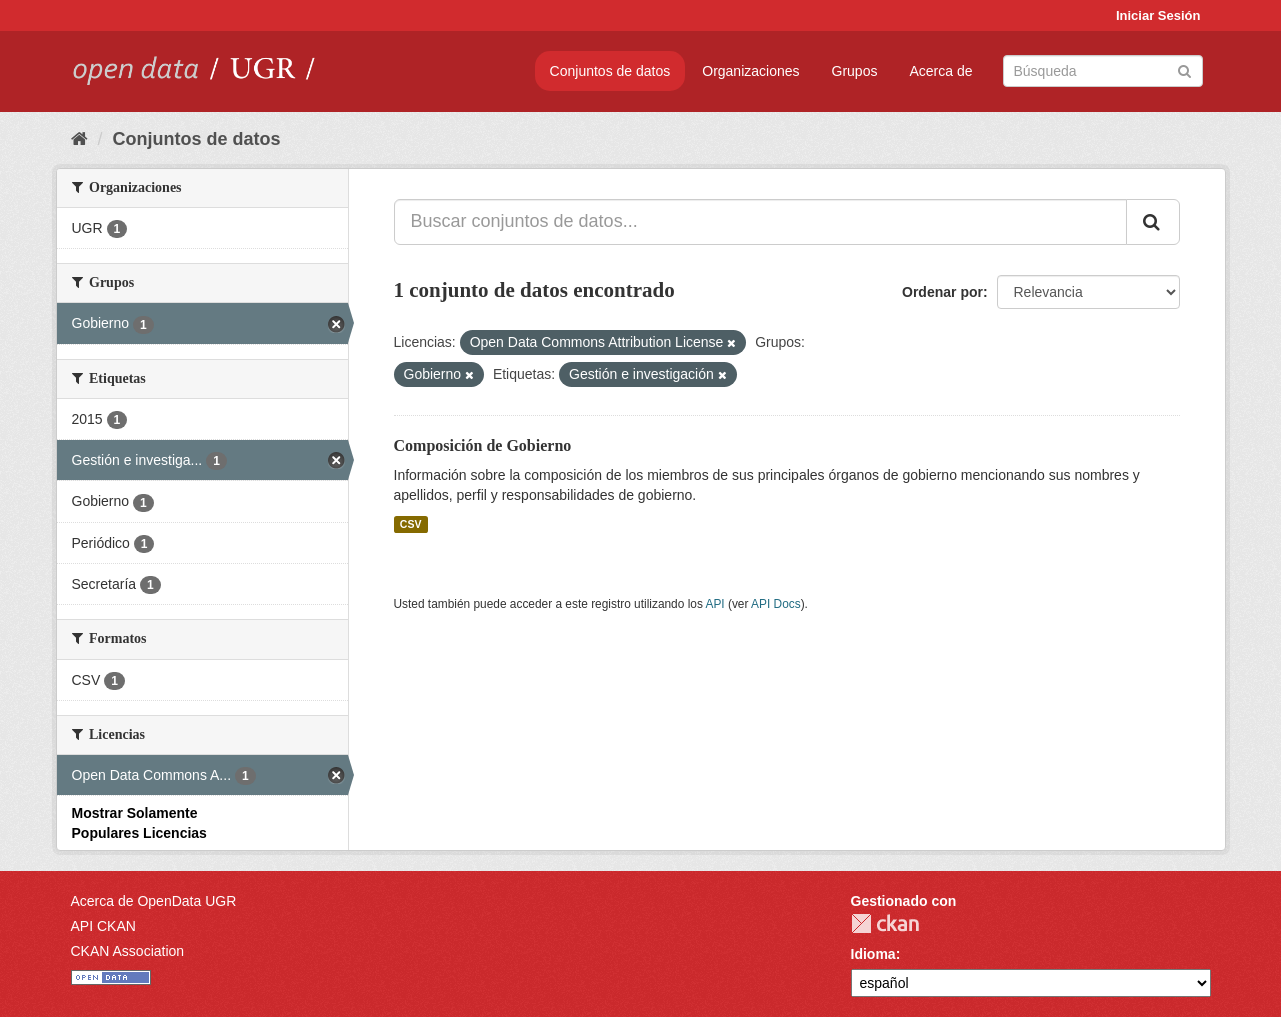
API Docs (776, 604)
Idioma (873, 954)
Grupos (855, 71)
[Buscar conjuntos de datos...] (760, 222)
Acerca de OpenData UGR (154, 901)
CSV (411, 524)
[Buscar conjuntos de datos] (1103, 71)
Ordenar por (942, 292)
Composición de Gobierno (483, 445)
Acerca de (940, 71)
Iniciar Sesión (1158, 15)
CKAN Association (128, 951)
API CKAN (103, 926)
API (714, 604)
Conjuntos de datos (610, 71)
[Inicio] (79, 139)
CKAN (885, 923)
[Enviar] (1184, 69)
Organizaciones (750, 71)
